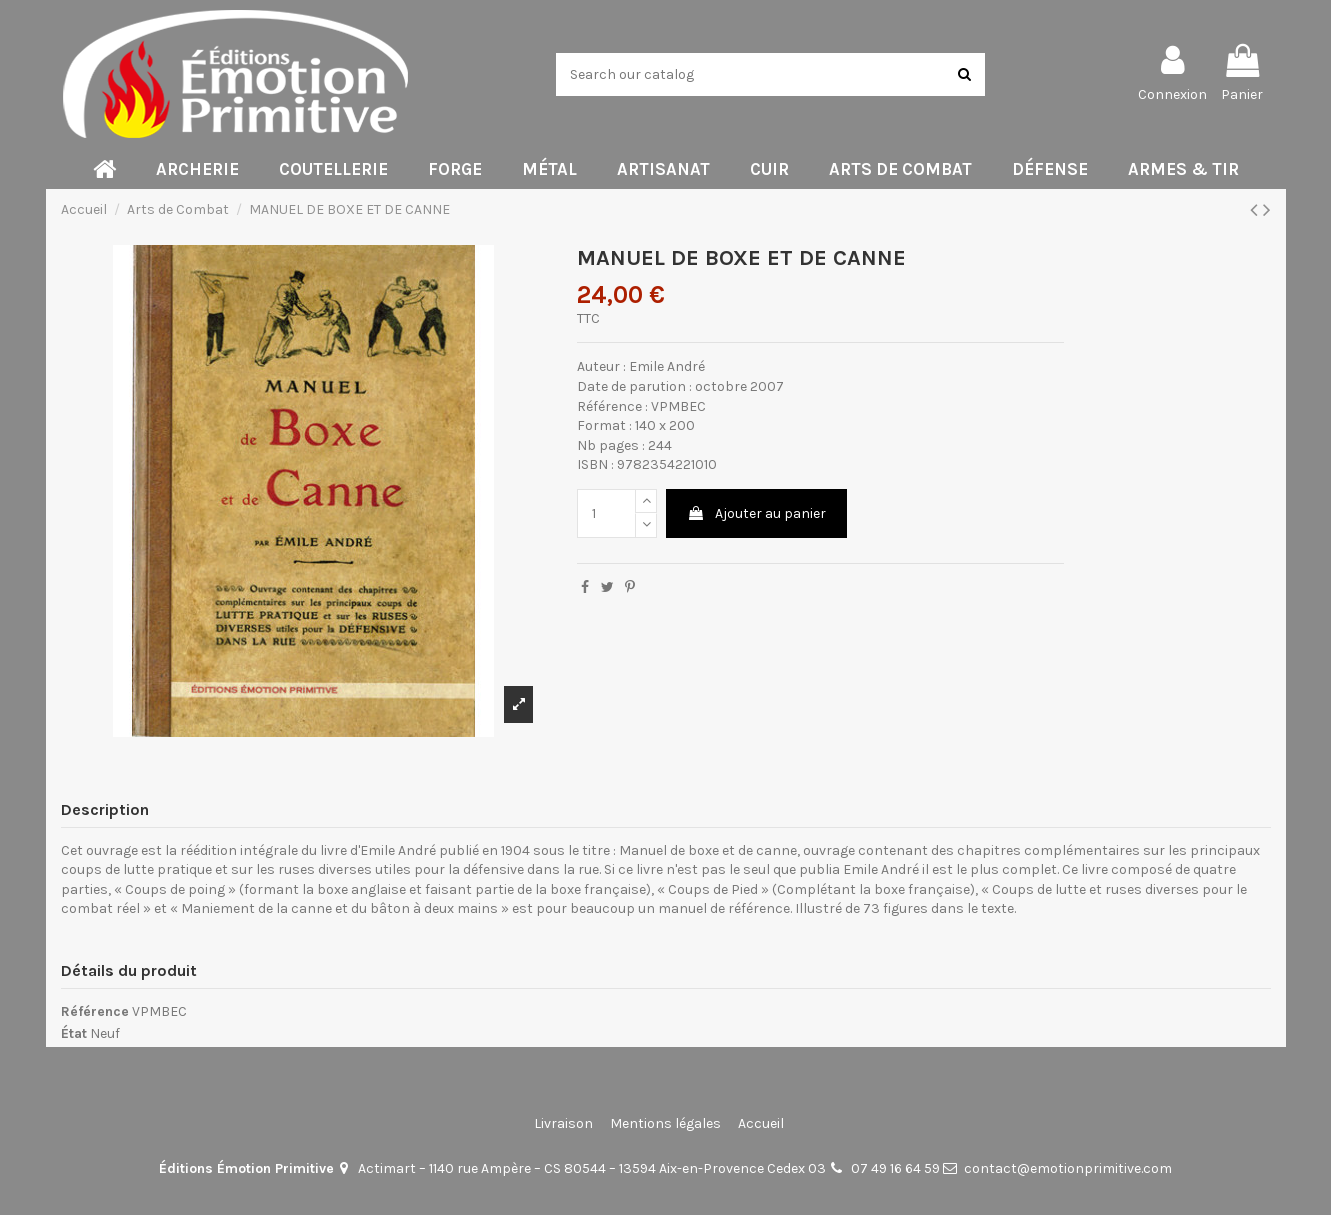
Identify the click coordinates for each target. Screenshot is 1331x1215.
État (74, 1033)
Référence (95, 1011)
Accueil (761, 1123)
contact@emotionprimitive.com (1068, 1168)
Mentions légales (665, 1123)
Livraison (563, 1123)
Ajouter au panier (756, 513)
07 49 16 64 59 (895, 1168)
